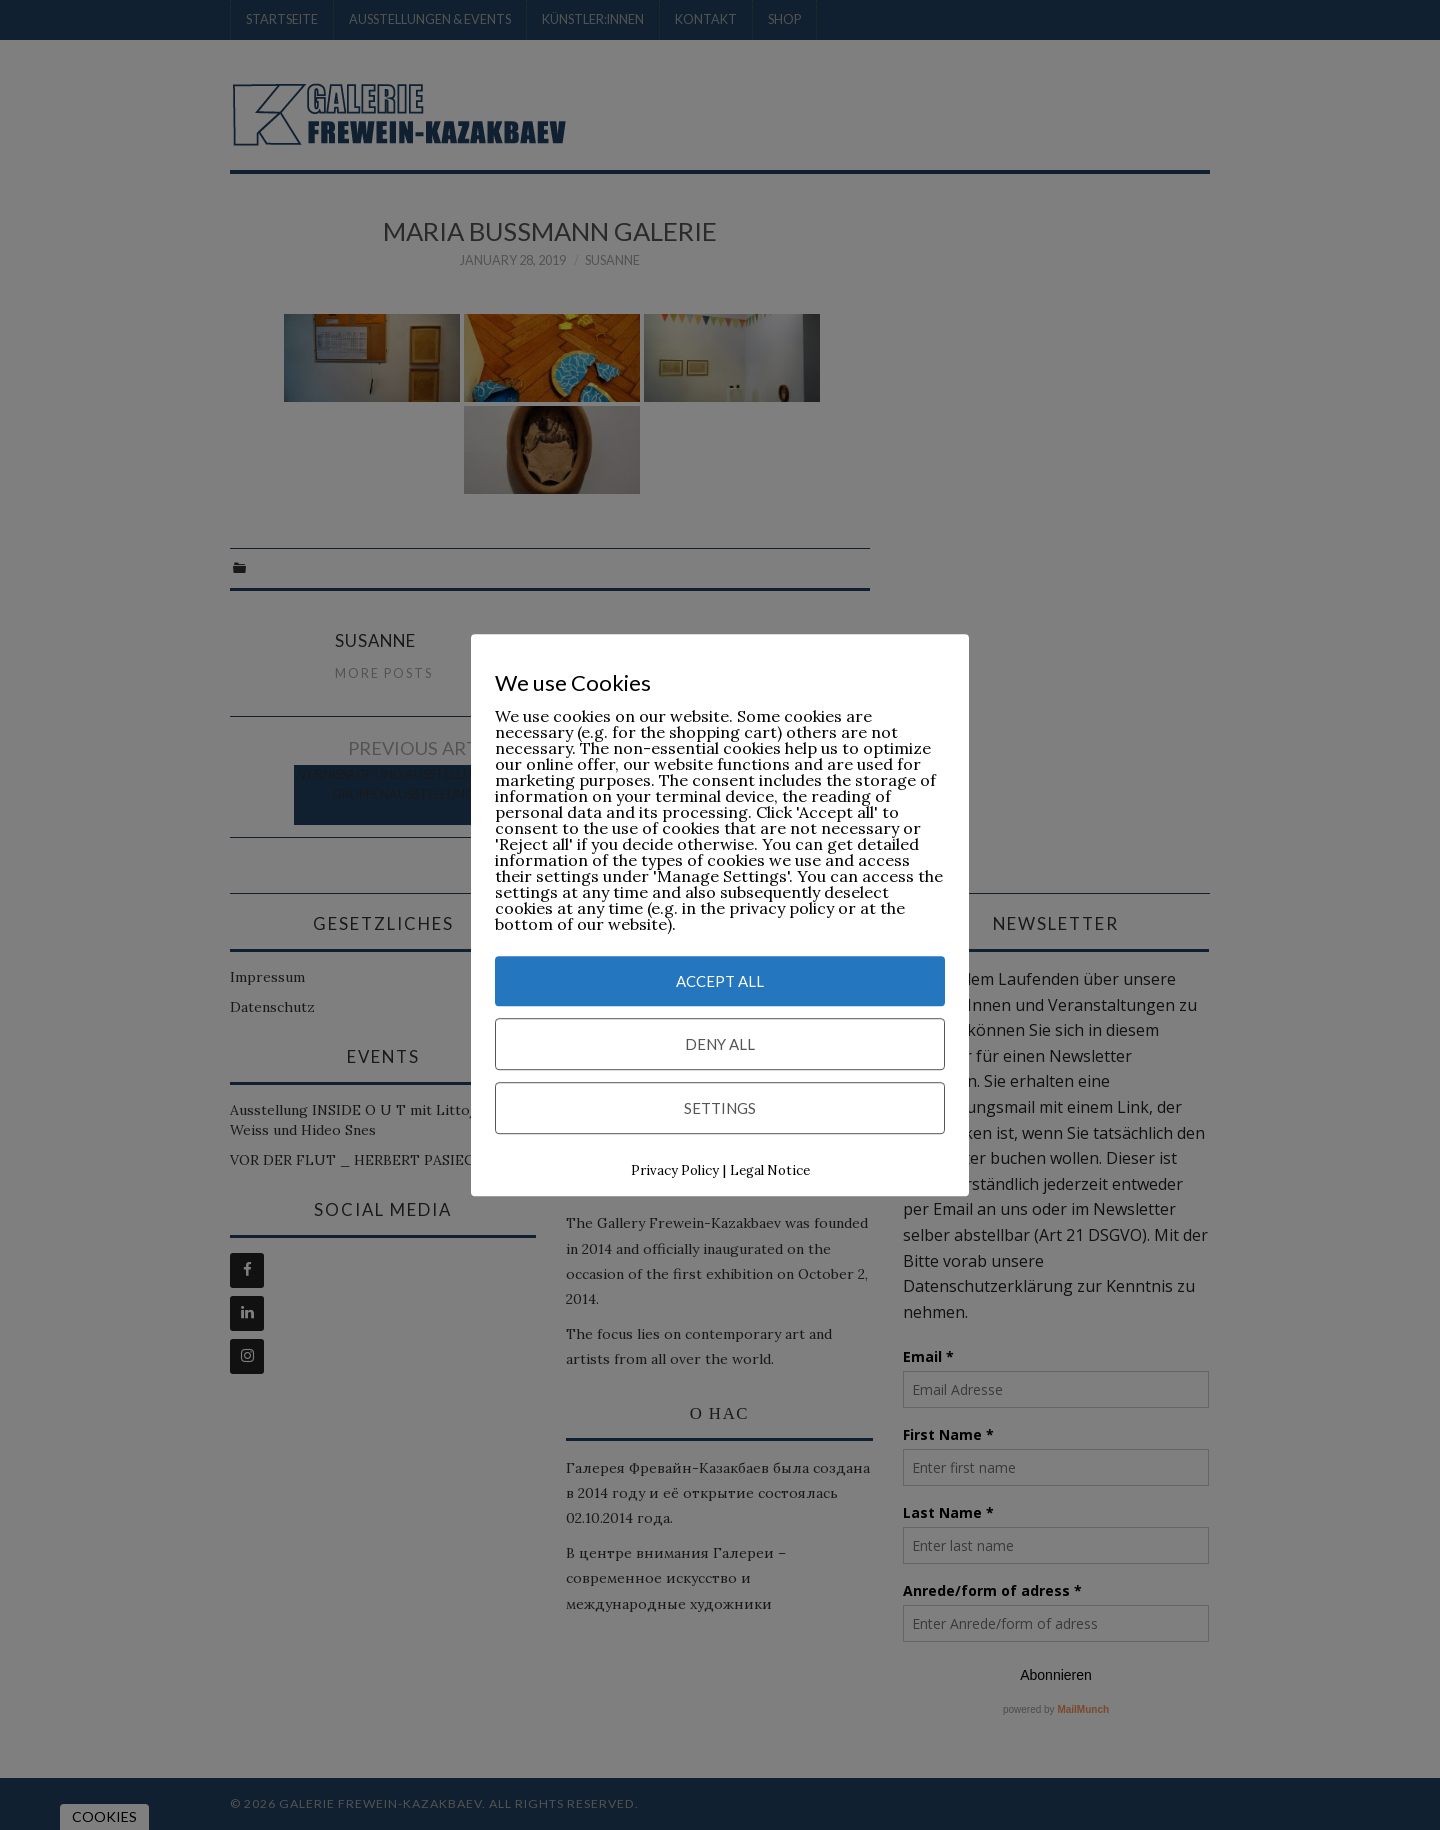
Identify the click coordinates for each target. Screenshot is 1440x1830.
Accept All (720, 982)
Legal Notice (770, 1171)
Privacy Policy (675, 1171)
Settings (720, 1109)
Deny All (720, 1045)
